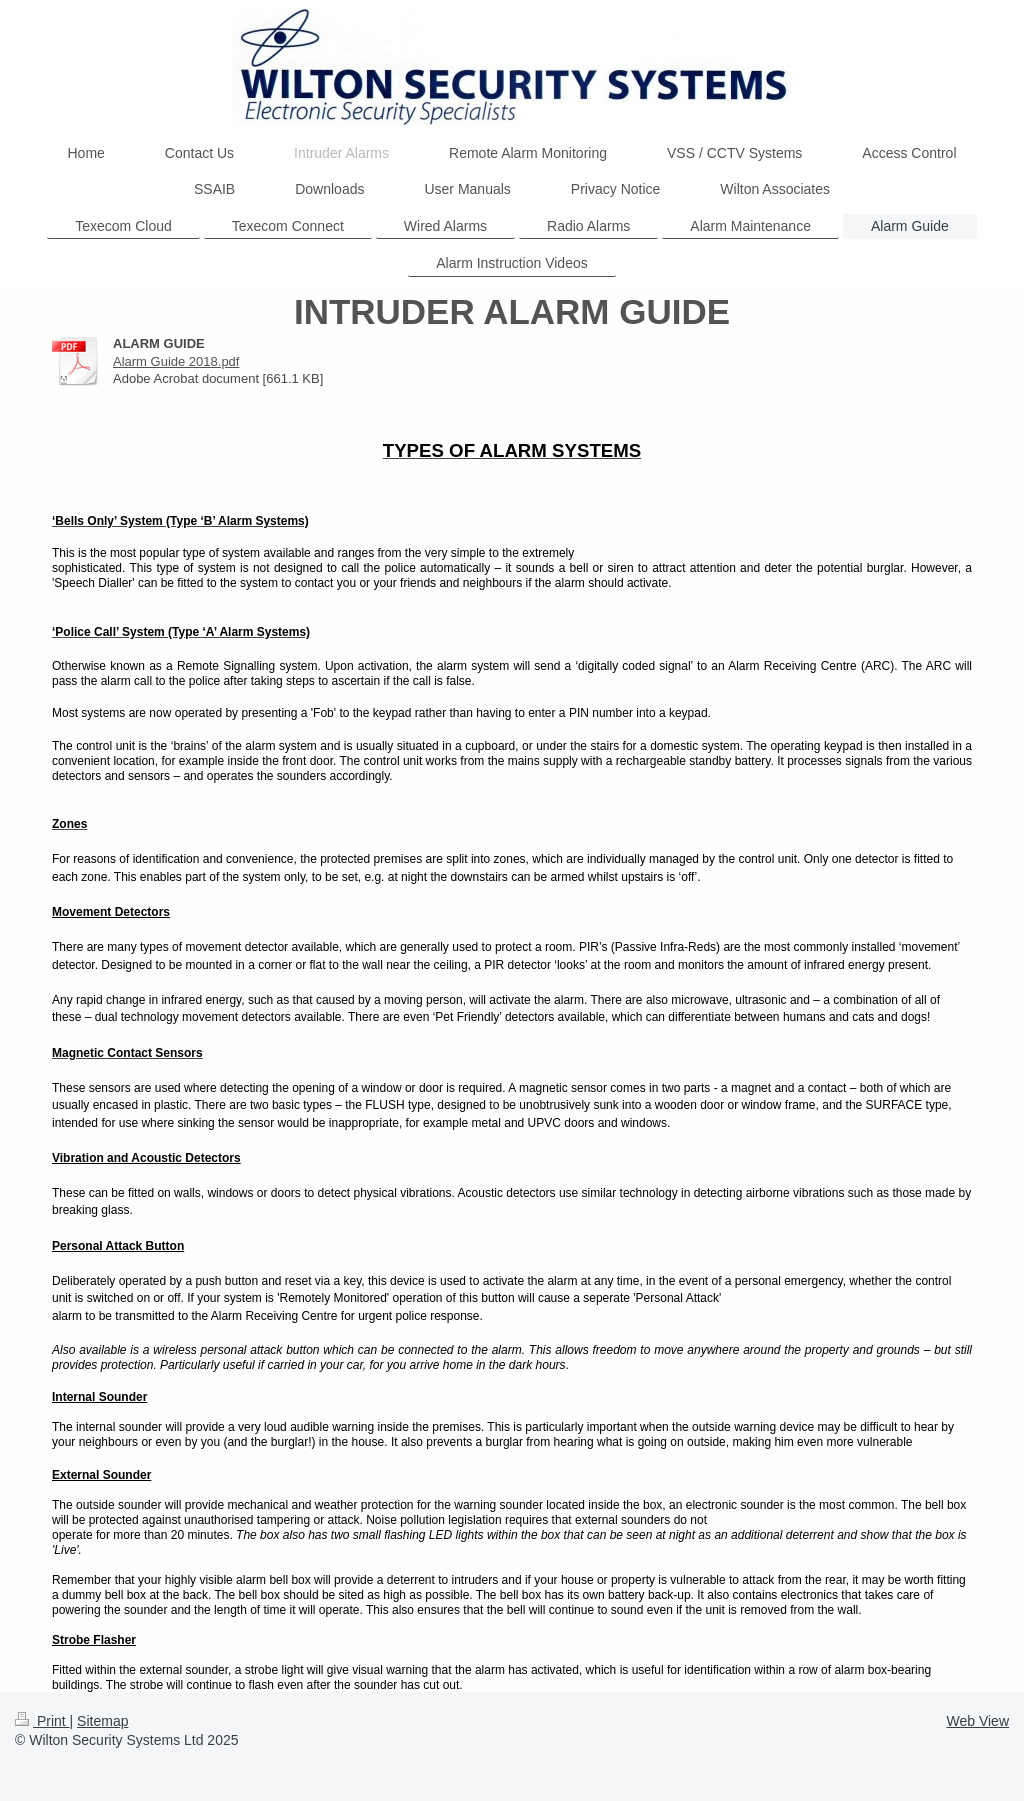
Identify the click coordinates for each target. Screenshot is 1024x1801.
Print (42, 1721)
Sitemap (102, 1721)
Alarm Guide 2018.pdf (176, 361)
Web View (977, 1721)
